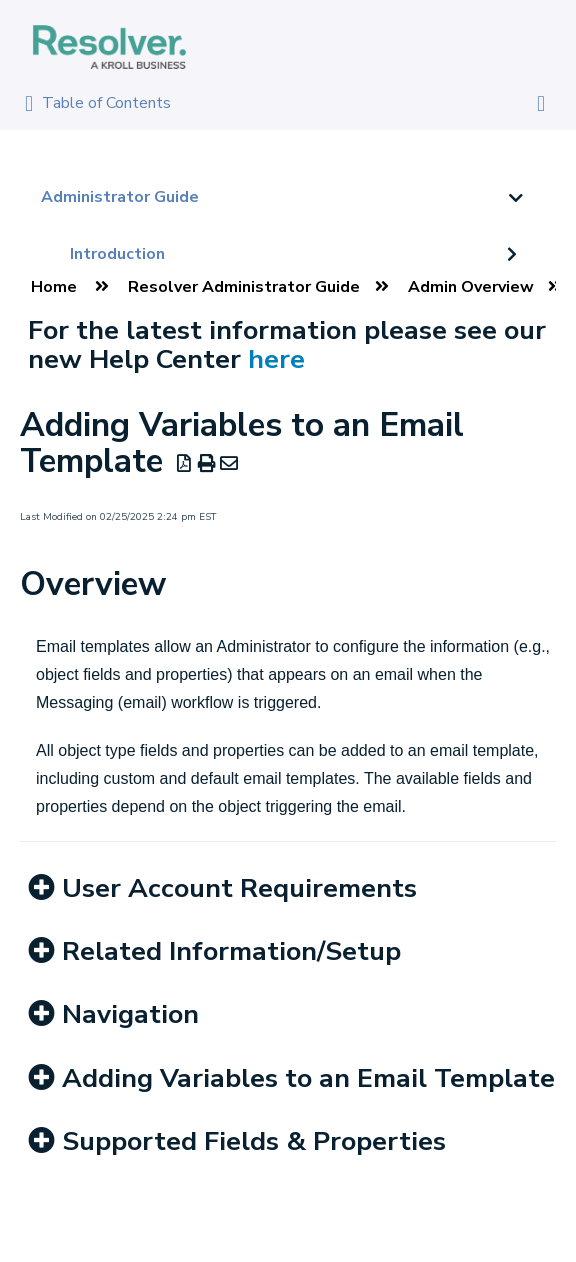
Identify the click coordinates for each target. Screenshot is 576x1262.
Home (54, 287)
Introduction (117, 254)
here (276, 359)
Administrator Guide (120, 197)
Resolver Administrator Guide (244, 287)
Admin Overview (471, 287)
